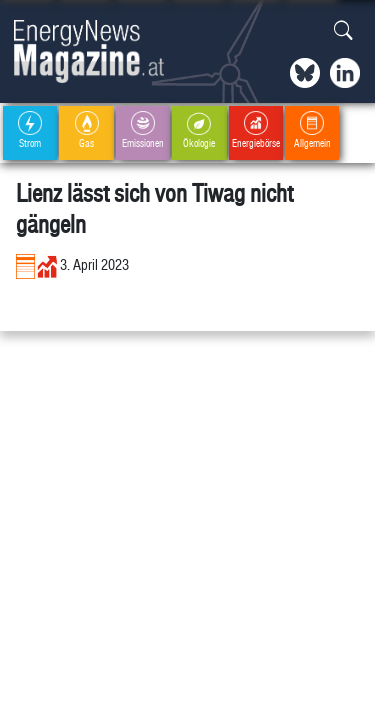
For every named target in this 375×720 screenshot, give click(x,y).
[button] (343, 31)
